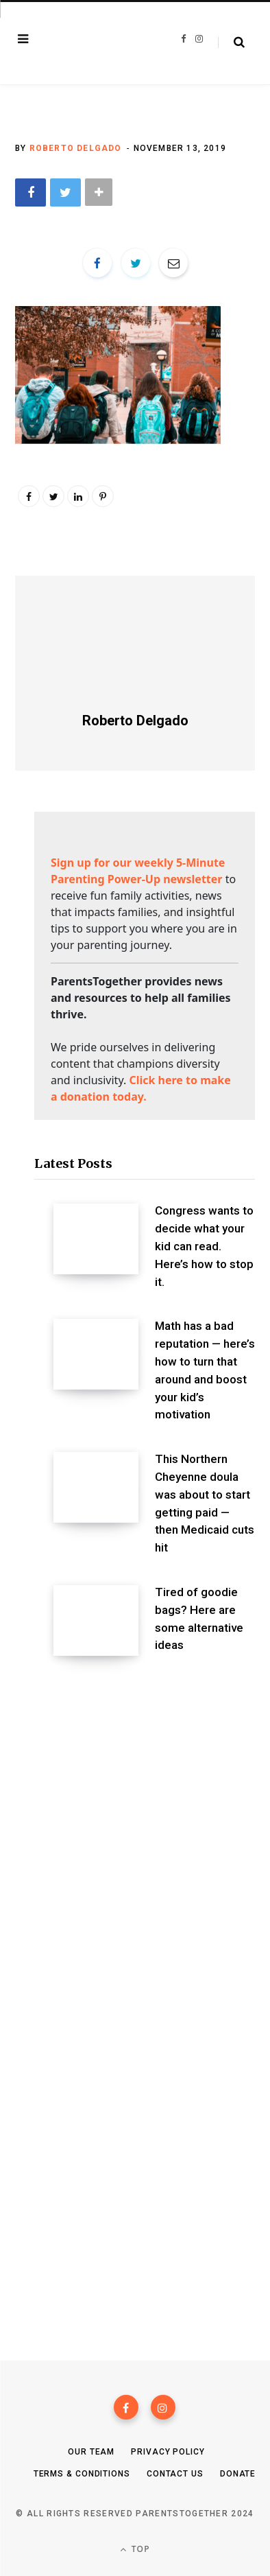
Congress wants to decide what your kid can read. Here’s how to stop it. (204, 1246)
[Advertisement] (135, 1831)
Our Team (91, 2452)
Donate (238, 2474)
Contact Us (175, 2474)
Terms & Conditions (82, 2474)
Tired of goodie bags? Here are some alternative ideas (199, 1618)
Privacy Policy (168, 2452)
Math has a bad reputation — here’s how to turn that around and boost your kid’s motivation (205, 1370)
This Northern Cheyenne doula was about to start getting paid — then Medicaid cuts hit (204, 1503)
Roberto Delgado (75, 148)
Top (134, 2549)
